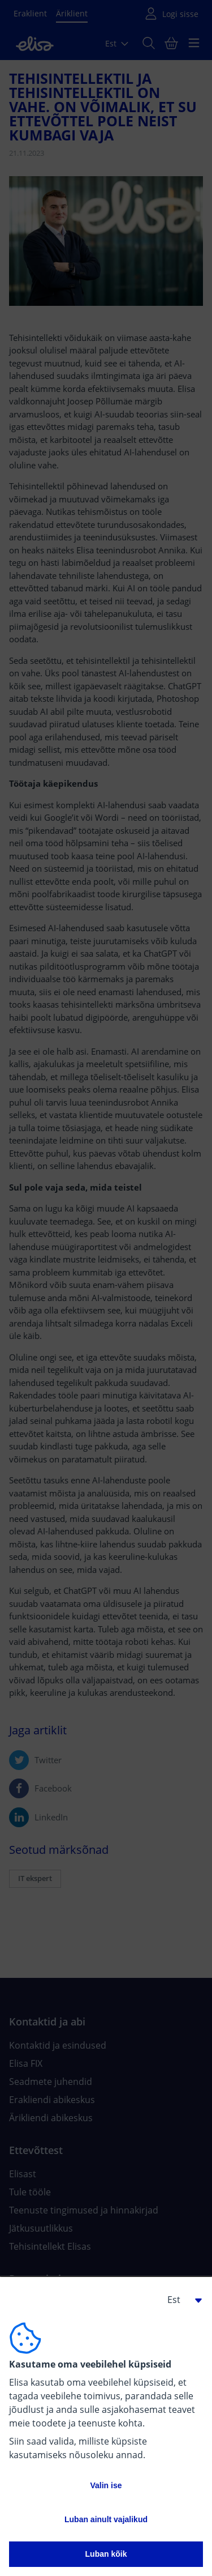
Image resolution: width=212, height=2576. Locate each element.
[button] (180, 2299)
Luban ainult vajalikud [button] (106, 2519)
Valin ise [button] (106, 2485)
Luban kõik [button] (106, 2553)
